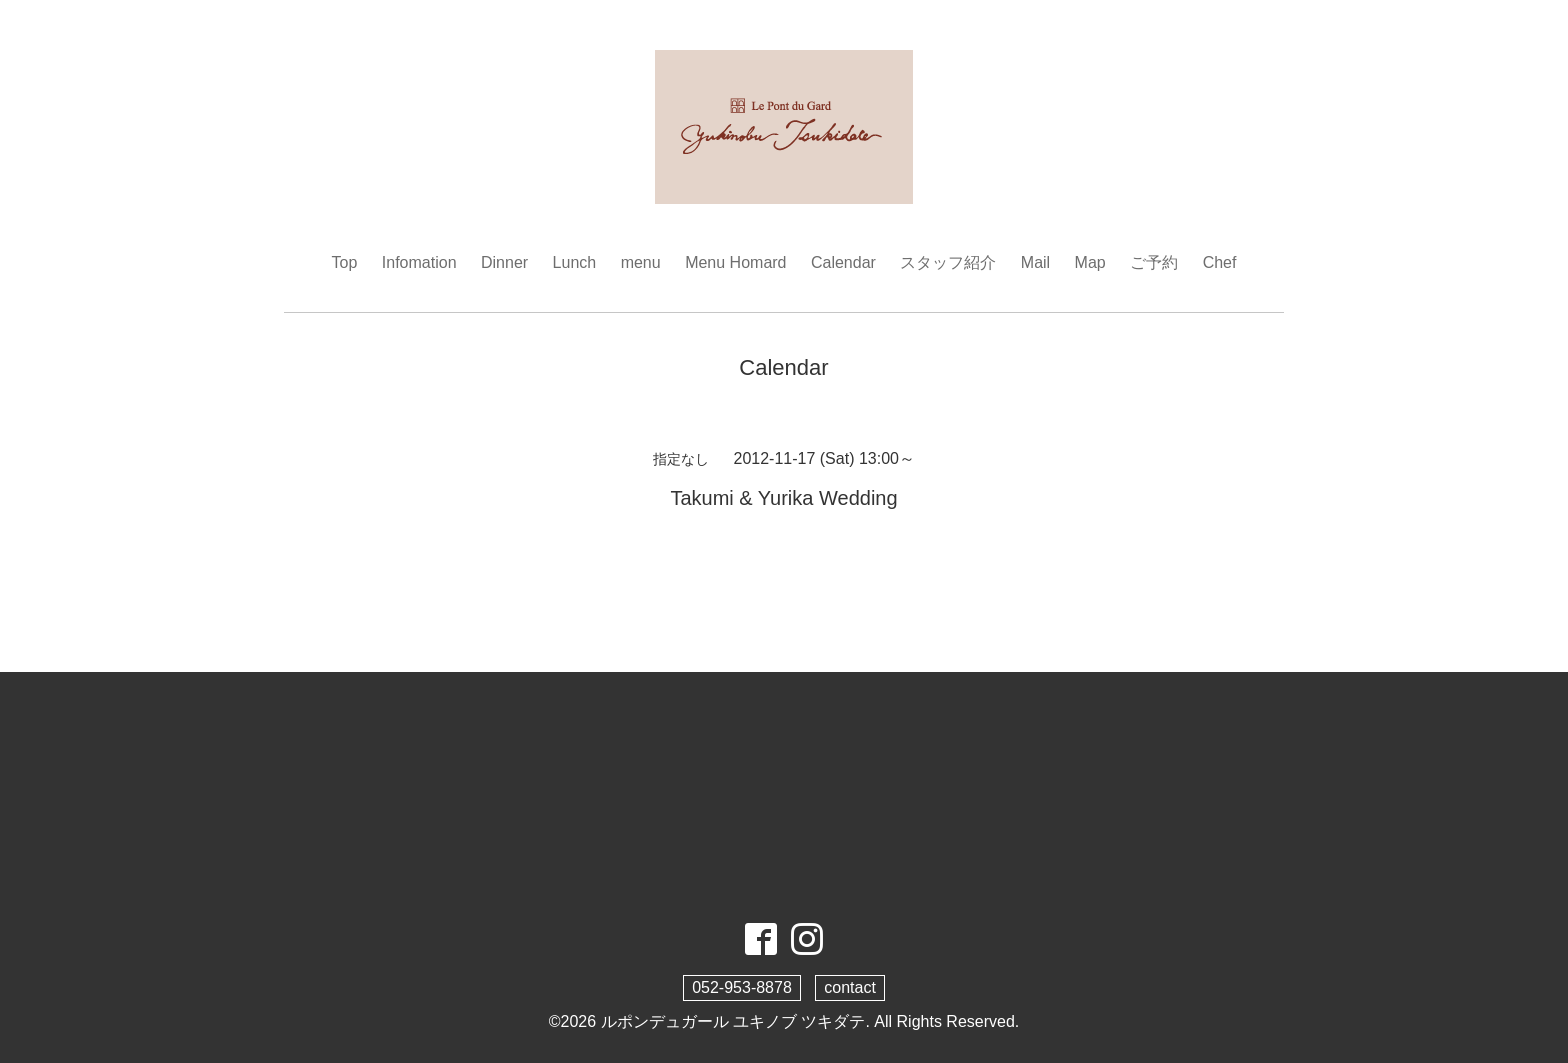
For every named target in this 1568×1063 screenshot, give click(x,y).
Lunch (575, 262)
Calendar (843, 262)
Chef (1220, 262)
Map (1090, 262)
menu (641, 262)
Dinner (504, 262)
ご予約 (1154, 262)
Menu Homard (735, 262)
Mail (1035, 262)
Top (345, 262)
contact (850, 987)
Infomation (419, 262)
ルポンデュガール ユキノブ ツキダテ (733, 1021)
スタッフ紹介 (948, 262)
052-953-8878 (742, 987)
